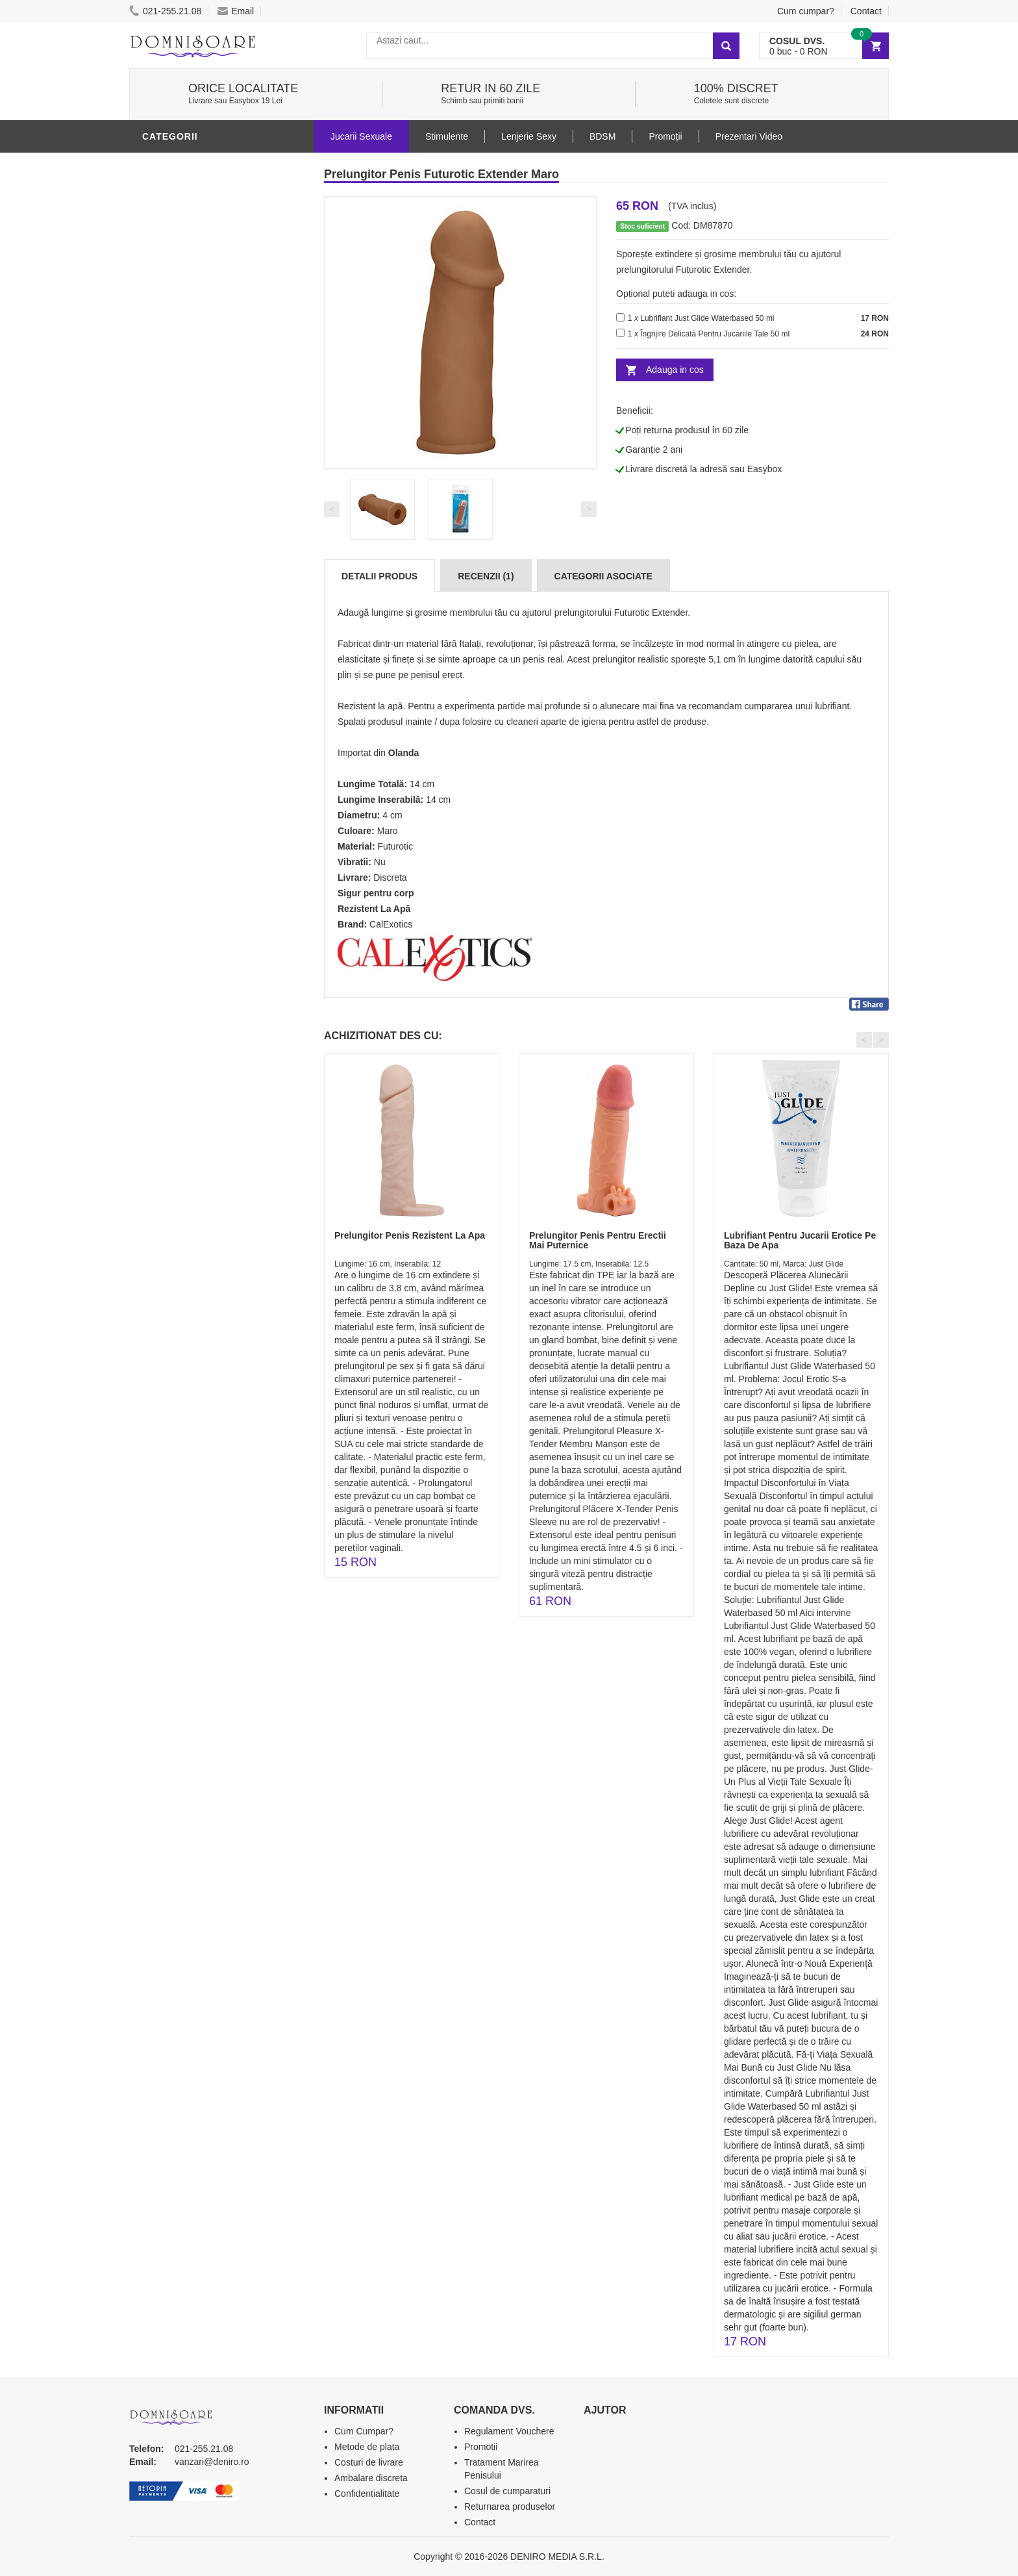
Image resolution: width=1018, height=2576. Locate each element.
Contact (866, 11)
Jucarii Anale (180, 495)
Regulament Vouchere (509, 2431)
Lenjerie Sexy (181, 437)
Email (235, 11)
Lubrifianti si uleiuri (199, 398)
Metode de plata (366, 2447)
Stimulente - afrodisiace (209, 359)
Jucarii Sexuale (361, 136)
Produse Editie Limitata (205, 651)
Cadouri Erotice (187, 554)
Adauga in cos (675, 369)
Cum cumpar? (805, 11)
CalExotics (390, 924)
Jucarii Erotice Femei (200, 515)
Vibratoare (175, 378)
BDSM (158, 476)
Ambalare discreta (371, 2478)
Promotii (167, 612)
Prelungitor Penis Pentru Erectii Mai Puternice (597, 1240)
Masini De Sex (179, 593)
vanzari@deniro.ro (212, 2461)
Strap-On (169, 534)
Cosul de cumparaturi (507, 2491)
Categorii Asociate (603, 576)
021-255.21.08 (165, 11)
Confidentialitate (366, 2493)
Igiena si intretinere (198, 417)
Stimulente (446, 136)
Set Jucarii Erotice (195, 573)
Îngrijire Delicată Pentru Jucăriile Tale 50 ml (714, 333)
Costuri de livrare (368, 2462)
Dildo (159, 456)
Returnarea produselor (509, 2506)
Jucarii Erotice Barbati (206, 164)
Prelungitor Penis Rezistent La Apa (409, 1235)
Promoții (665, 136)
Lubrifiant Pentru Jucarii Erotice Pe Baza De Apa (800, 1240)
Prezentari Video (189, 632)
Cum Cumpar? (363, 2431)
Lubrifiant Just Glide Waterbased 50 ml (707, 318)
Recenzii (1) (486, 576)
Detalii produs (379, 576)
